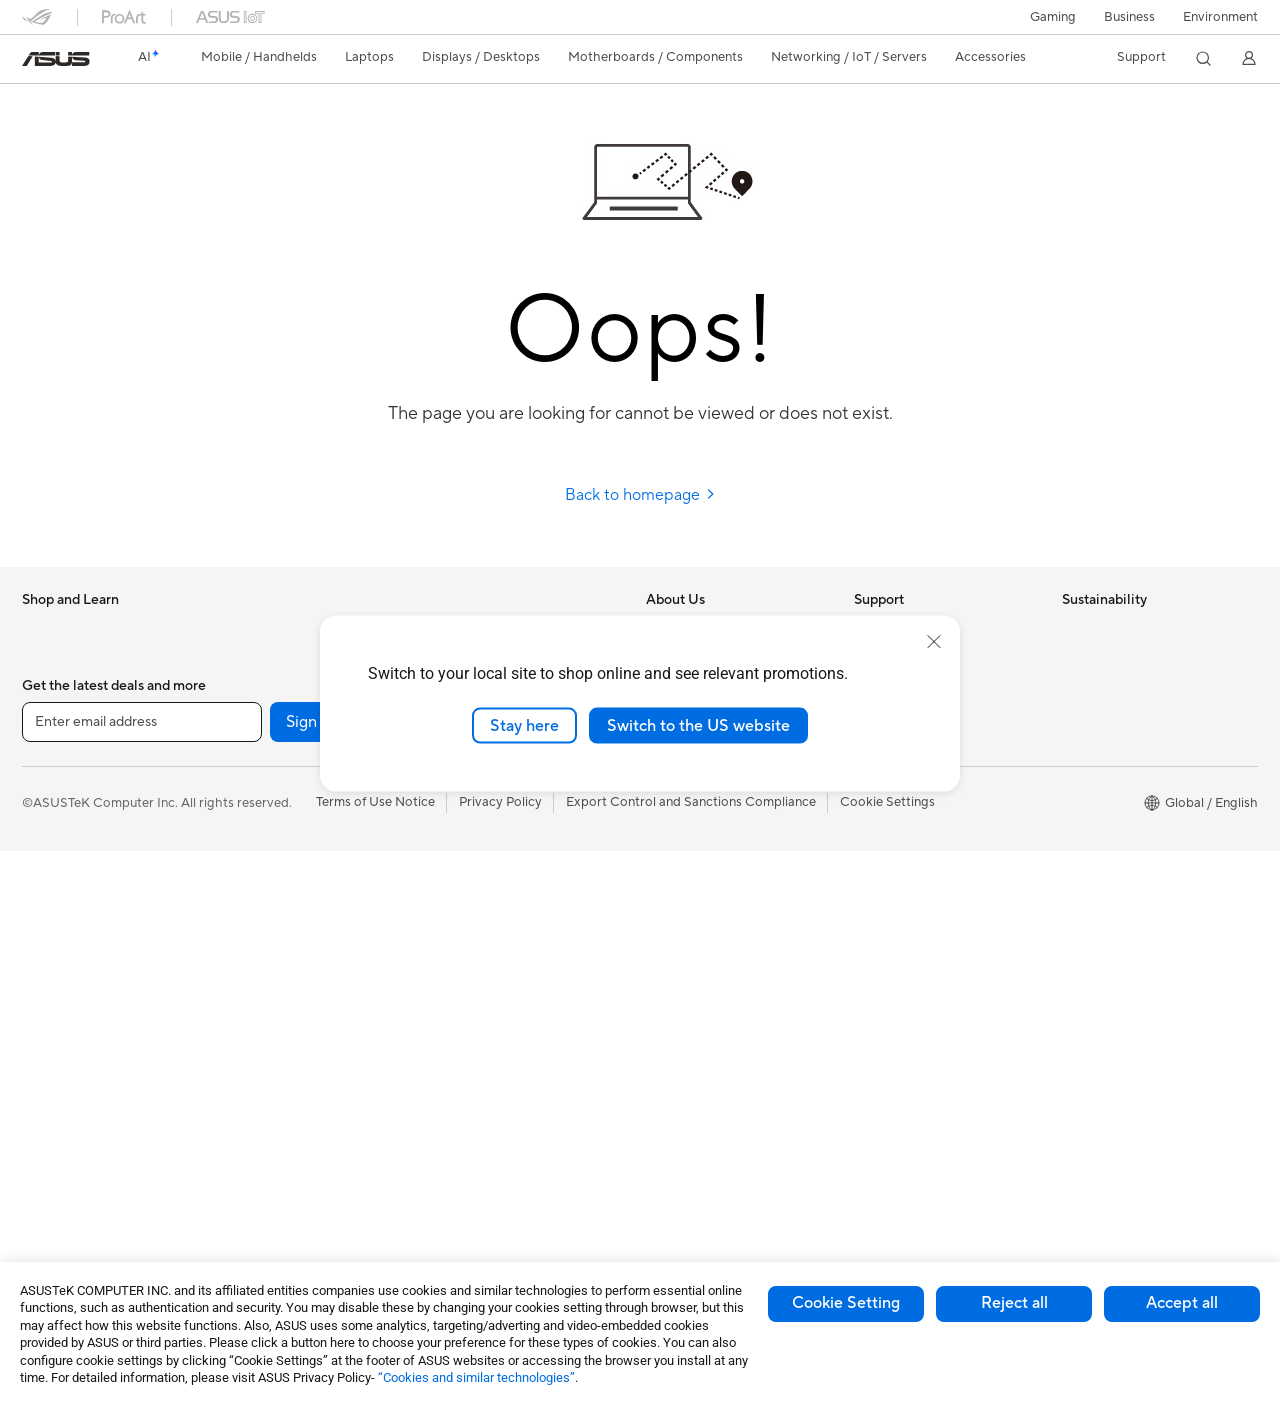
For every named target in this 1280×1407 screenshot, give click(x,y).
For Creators (60, 842)
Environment (1220, 17)
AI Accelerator (272, 1021)
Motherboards (272, 781)
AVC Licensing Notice (710, 1051)
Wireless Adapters (283, 1172)
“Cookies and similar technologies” (476, 1377)
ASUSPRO (677, 991)
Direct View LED (70, 1023)
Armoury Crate (690, 1111)
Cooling (252, 871)
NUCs (247, 630)
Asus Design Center (704, 961)
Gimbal (456, 1171)
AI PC (663, 901)
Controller (465, 1141)
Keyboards (467, 871)
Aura (660, 1141)
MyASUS (881, 840)
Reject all (1014, 1303)
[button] (1053, 17)
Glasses (44, 1053)
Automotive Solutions (710, 1021)
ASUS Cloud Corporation (721, 810)
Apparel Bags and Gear (503, 991)
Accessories (57, 721)
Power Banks (473, 1111)
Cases (247, 841)
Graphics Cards (275, 811)
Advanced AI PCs (697, 931)
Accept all (1182, 1303)
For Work (49, 812)
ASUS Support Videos (919, 810)
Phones (44, 661)
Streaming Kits (478, 961)
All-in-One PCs (65, 1113)
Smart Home (472, 810)
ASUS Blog (679, 1081)
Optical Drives (271, 931)
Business (1129, 17)
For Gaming (56, 902)
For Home (51, 782)
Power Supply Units (287, 901)
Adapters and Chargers (504, 1051)
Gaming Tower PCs (78, 1173)
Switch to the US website (698, 725)
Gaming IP (465, 1201)
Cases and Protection (498, 1021)
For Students (60, 872)
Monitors (49, 993)
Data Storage (269, 961)
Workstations (268, 690)
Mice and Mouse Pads (499, 901)
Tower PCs (53, 1143)
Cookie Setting (846, 1303)
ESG (1075, 630)
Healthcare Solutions (84, 691)
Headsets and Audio (494, 931)
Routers (252, 1112)
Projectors (53, 1083)
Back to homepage (640, 495)
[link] (56, 59)
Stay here (524, 725)
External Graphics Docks (302, 991)
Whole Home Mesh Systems (312, 1142)
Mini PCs (255, 660)
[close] (934, 641)
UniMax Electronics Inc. (715, 840)
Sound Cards (267, 1051)
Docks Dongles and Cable (511, 1081)
